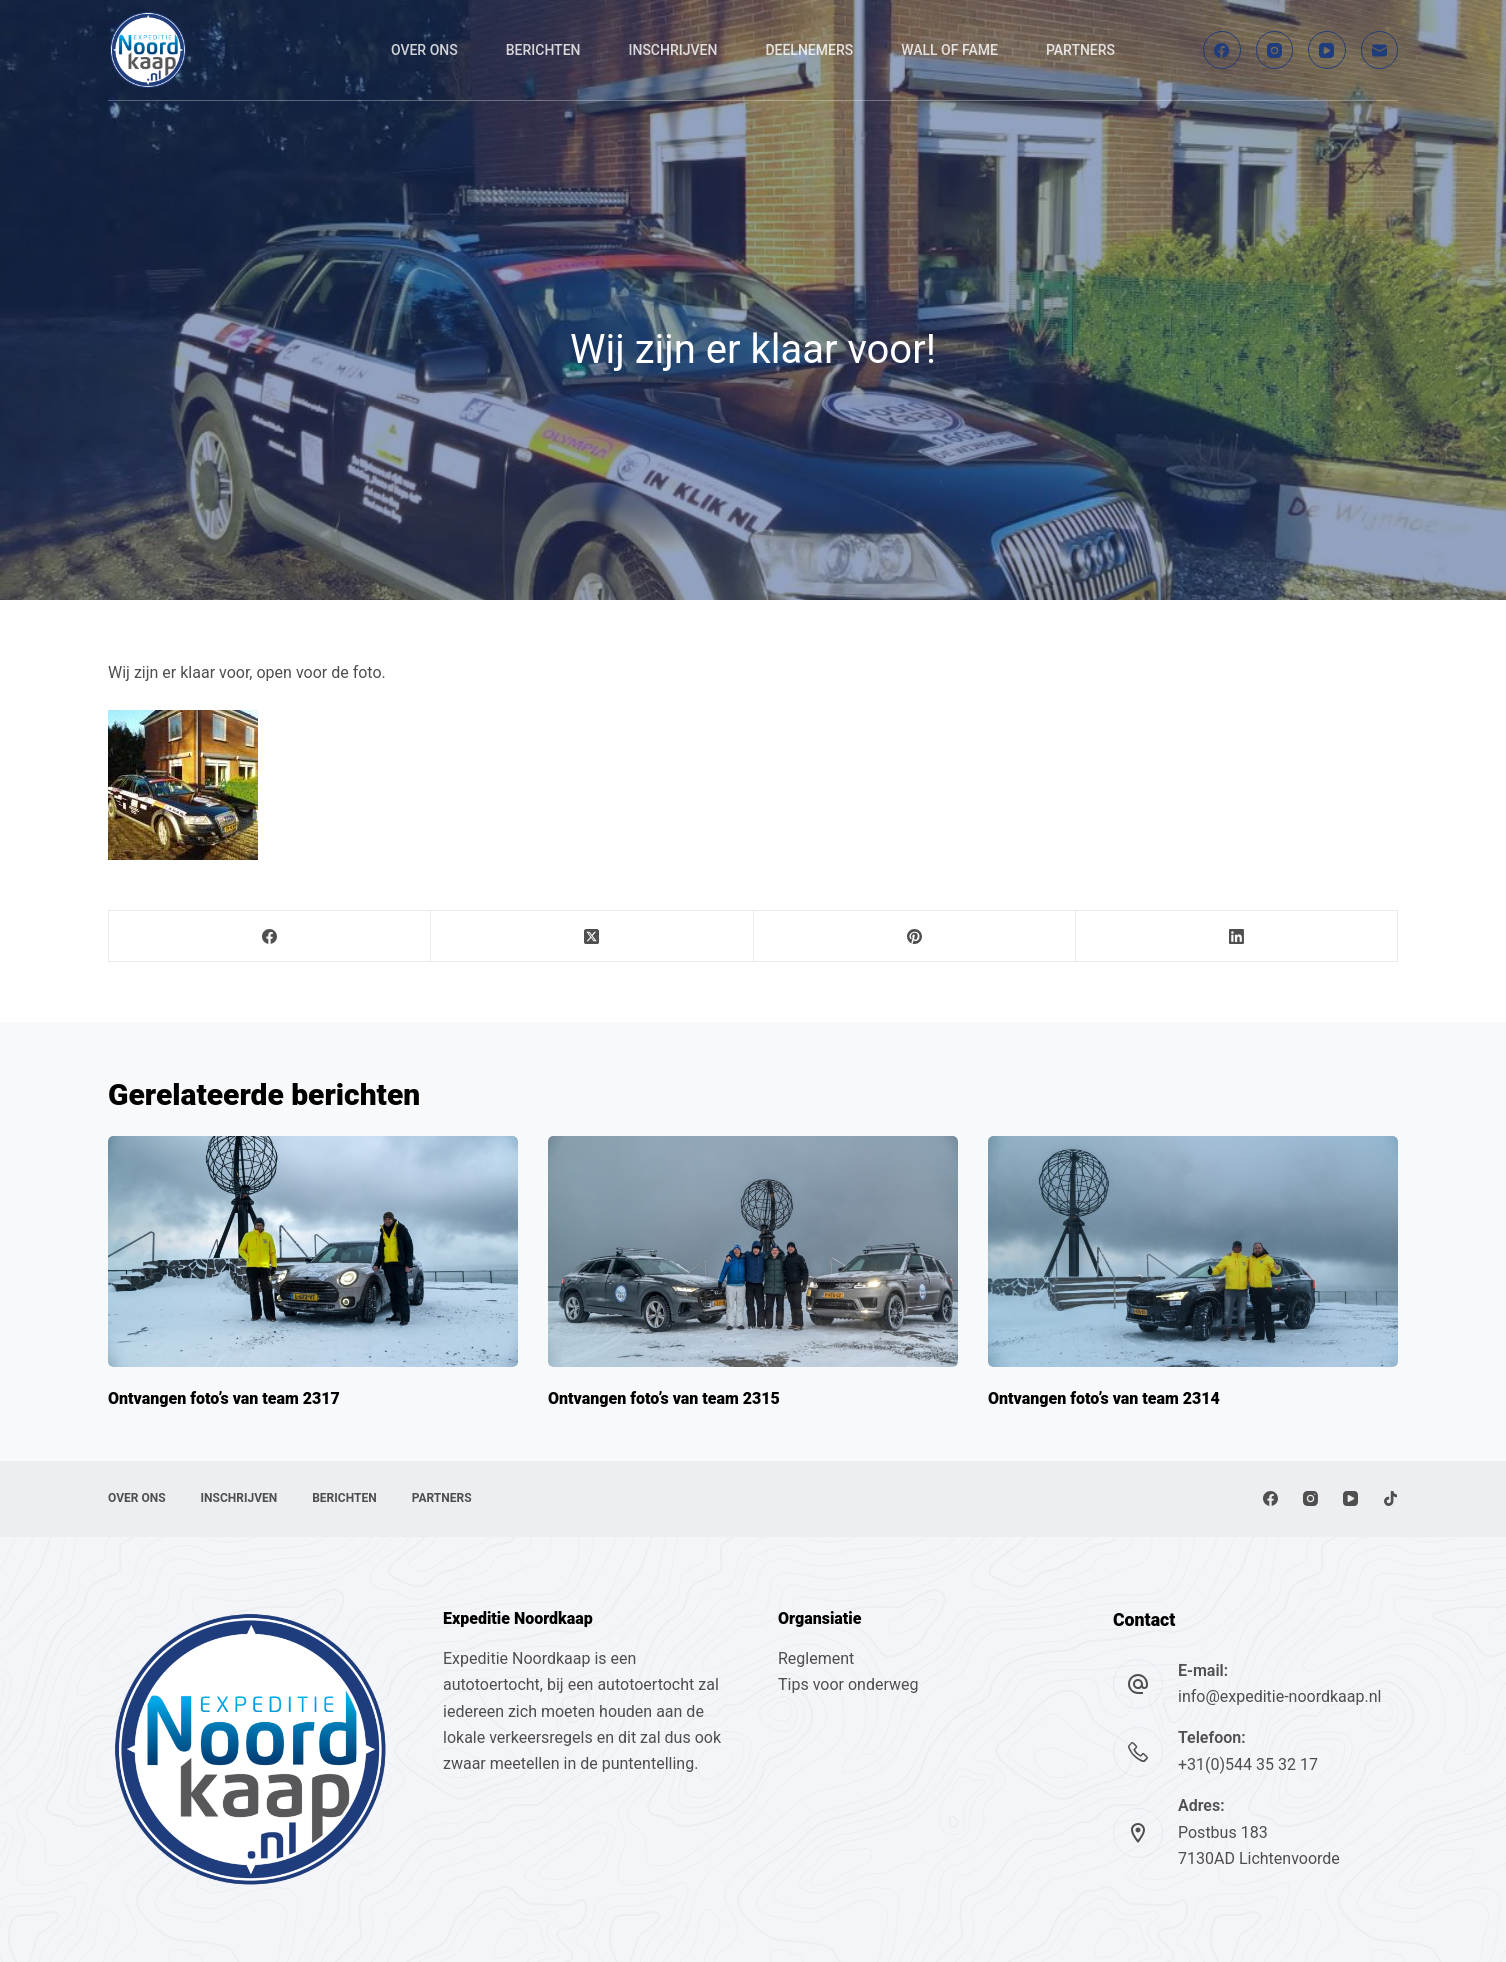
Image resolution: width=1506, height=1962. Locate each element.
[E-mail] (1380, 50)
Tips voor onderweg (848, 1684)
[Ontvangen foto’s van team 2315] (753, 1251)
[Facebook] (1222, 50)
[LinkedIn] (1237, 936)
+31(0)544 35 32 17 (1248, 1764)
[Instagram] (1275, 50)
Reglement (816, 1658)
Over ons (424, 50)
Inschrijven (673, 50)
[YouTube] (1327, 50)
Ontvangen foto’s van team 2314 (1104, 1398)
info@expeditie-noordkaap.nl (1279, 1696)
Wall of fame (949, 50)
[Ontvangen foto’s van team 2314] (1193, 1251)
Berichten (543, 50)
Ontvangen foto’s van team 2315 (664, 1398)
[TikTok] (1390, 1498)
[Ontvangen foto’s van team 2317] (313, 1251)
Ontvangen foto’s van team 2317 (224, 1398)
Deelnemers (809, 50)
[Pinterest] (915, 936)
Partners (1080, 50)
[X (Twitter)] (592, 936)
